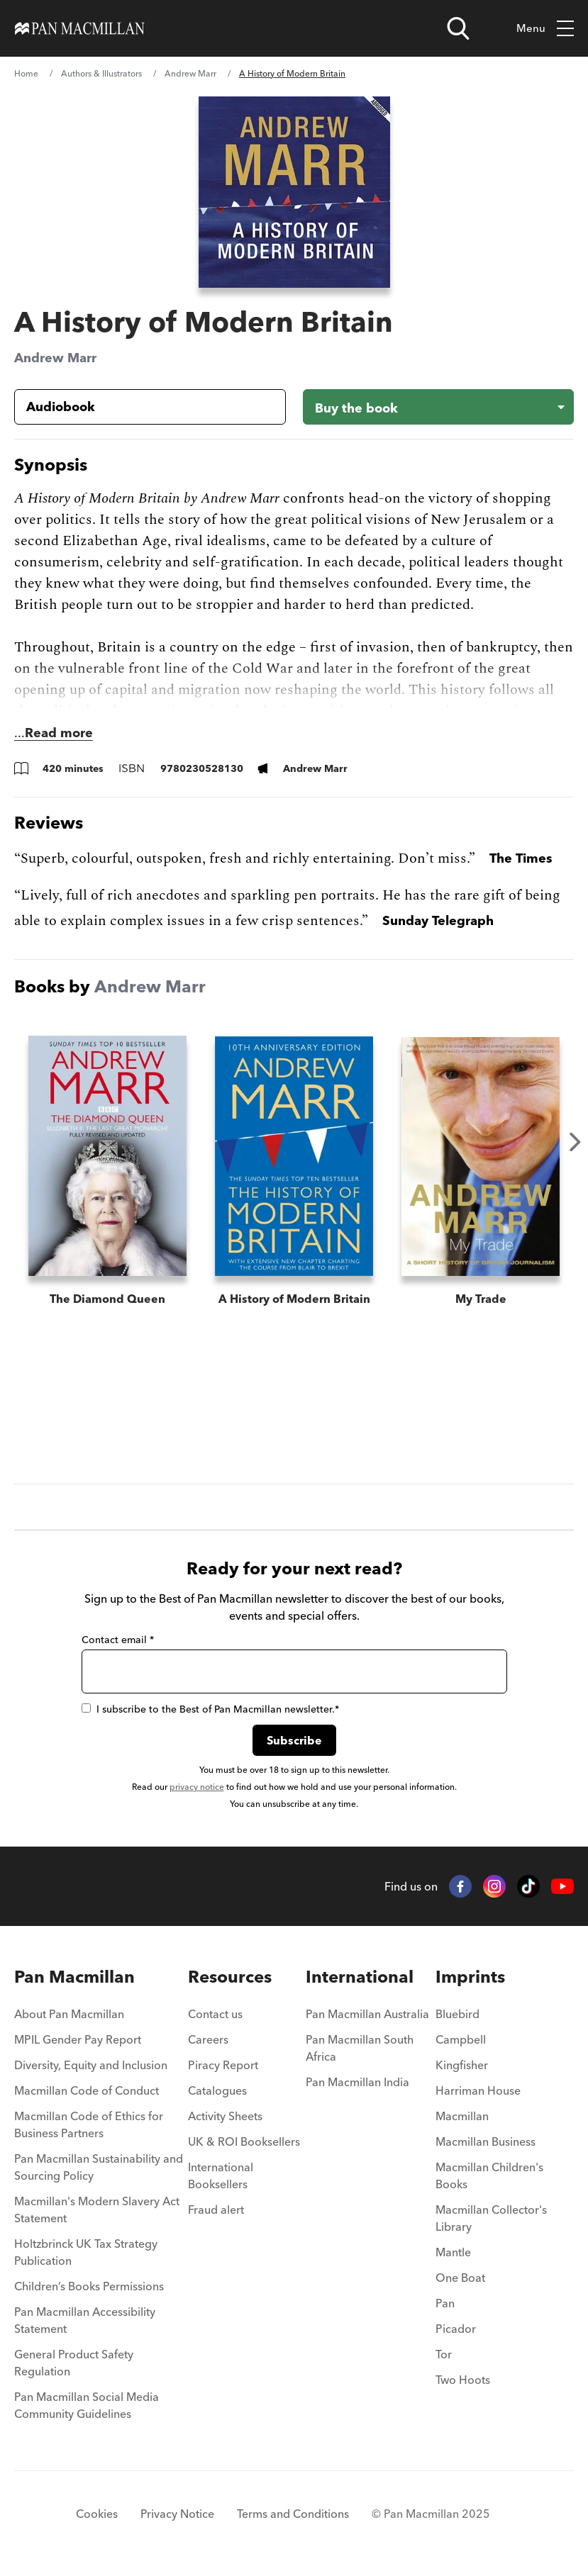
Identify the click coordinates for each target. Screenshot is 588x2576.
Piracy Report (223, 2065)
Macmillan (462, 2116)
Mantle (453, 2252)
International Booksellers (220, 2175)
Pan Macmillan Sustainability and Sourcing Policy (98, 2167)
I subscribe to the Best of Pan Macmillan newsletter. (210, 1709)
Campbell (461, 2039)
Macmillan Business (486, 2141)
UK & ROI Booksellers (244, 2141)
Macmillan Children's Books (489, 2175)
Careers (208, 2039)
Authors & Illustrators (101, 73)
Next (575, 1142)
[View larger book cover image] (294, 192)
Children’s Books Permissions (89, 2286)
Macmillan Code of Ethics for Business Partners (88, 2124)
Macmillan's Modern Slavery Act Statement (96, 2209)
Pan (445, 2303)
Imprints (470, 1976)
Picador (456, 2329)
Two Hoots (463, 2380)
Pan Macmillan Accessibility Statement (84, 2320)
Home (26, 73)
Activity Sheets (225, 2116)
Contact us (215, 2014)
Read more (59, 732)
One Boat (460, 2277)
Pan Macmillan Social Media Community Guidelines (86, 2405)
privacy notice (197, 1786)
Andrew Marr (190, 73)
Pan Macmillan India (357, 2082)
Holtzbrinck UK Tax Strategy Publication (85, 2252)
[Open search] (458, 28)
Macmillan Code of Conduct (86, 2090)
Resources (230, 1976)
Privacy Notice (177, 2514)
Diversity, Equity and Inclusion (90, 2065)
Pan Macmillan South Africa (360, 2047)
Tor (444, 2354)
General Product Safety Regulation (73, 2362)
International (360, 1976)
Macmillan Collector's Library (491, 2218)
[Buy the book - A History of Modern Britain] (439, 407)
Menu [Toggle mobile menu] (545, 28)
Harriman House (478, 2090)
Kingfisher (462, 2065)
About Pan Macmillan (69, 2014)
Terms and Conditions (293, 2514)
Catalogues (217, 2090)
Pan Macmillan (74, 1976)
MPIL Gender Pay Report (77, 2039)
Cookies (97, 2514)
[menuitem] (101, 2018)
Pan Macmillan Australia (367, 2014)
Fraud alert (216, 2209)
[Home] (79, 28)
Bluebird (457, 2014)
